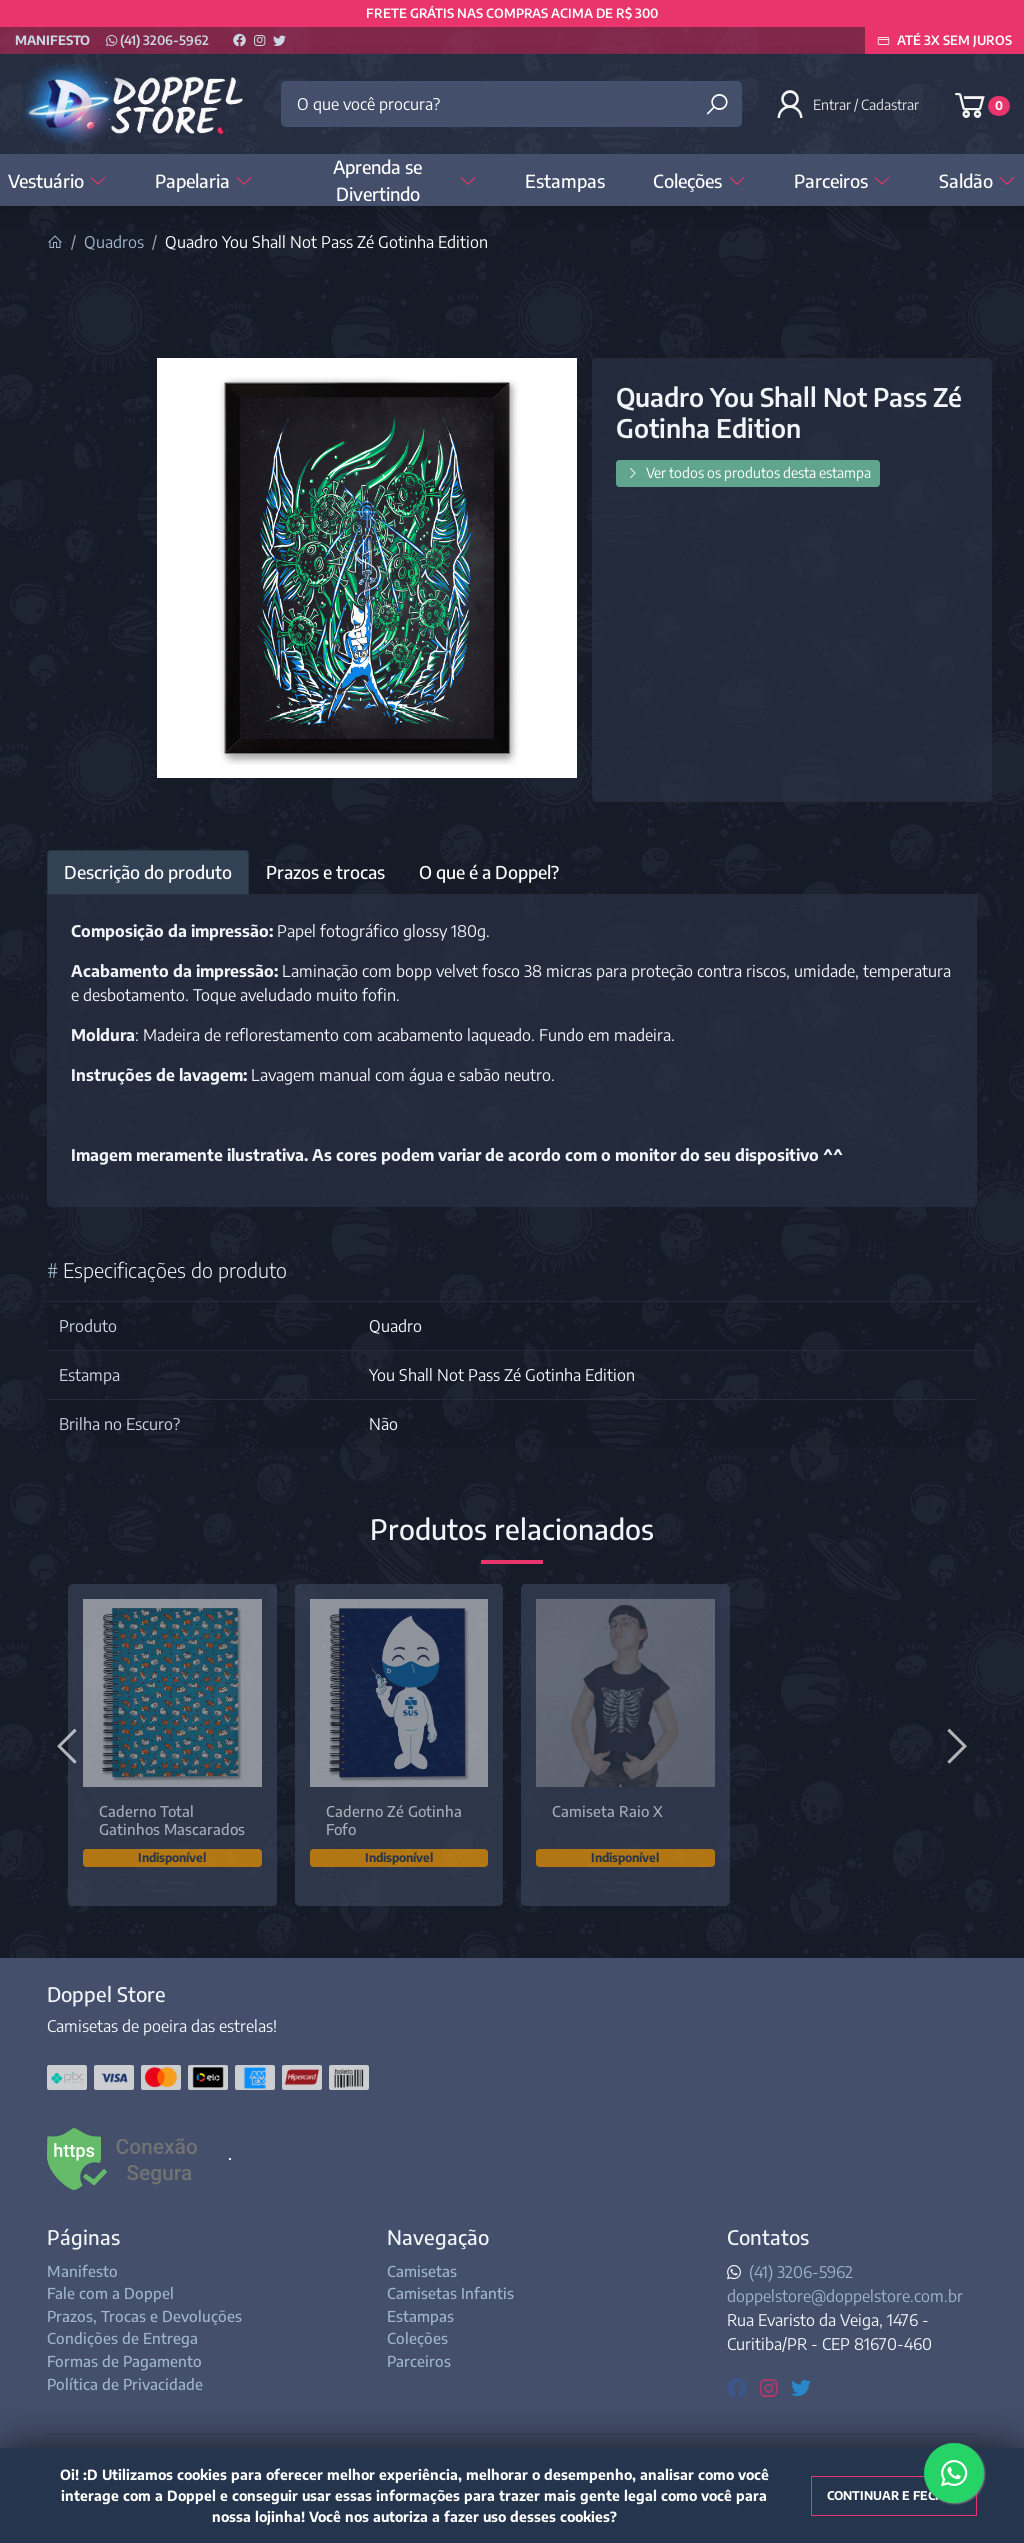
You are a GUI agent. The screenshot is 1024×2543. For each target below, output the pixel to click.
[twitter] (801, 2386)
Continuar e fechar (894, 2495)
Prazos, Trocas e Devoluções (144, 2316)
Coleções (699, 180)
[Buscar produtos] (717, 104)
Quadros (114, 242)
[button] (849, 104)
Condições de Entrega (122, 2338)
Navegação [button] (438, 2236)
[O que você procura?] (511, 104)
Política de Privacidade (125, 2384)
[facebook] (739, 2386)
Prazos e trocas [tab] (325, 872)
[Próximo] (954, 1745)
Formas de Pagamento (124, 2361)
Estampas (565, 180)
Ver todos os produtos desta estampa (748, 472)
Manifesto (52, 40)
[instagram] (771, 2386)
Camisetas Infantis (450, 2293)
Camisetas (422, 2271)
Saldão (977, 180)
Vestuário (57, 180)
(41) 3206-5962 (157, 40)
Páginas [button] (83, 2236)
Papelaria (204, 180)
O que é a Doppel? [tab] (489, 872)
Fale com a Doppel (110, 2293)
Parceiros (842, 180)
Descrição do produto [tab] (148, 872)
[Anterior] (70, 1745)
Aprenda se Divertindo (405, 180)
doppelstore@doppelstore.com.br (845, 2296)
